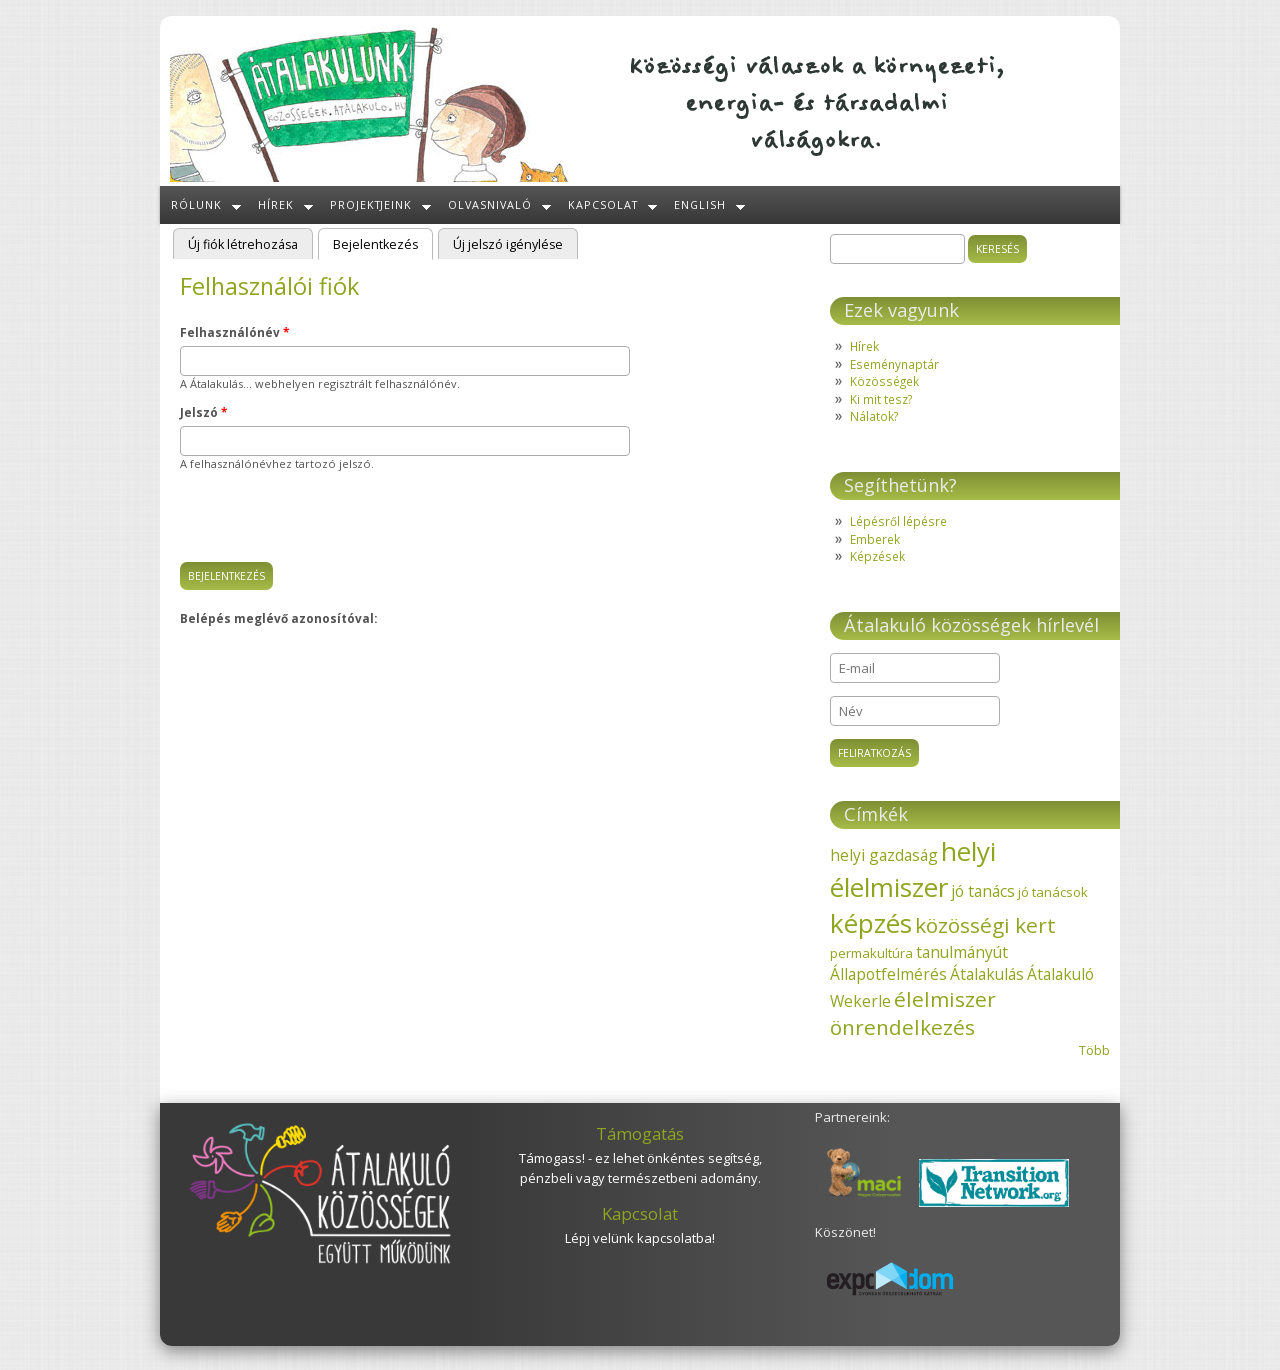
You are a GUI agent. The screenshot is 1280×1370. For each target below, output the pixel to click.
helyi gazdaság (884, 855)
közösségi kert (985, 925)
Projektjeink (371, 204)
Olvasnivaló (490, 204)
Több (1094, 1050)
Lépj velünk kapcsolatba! (640, 1238)
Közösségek (884, 381)
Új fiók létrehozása (243, 244)
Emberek (875, 539)
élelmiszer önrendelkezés (913, 1013)
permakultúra (871, 953)
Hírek (276, 204)
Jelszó (203, 412)
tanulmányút (962, 952)
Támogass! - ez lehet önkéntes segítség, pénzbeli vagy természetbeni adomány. (640, 1168)
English (700, 204)
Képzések (877, 556)
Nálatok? (874, 416)
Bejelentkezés (383, 243)
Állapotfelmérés (888, 974)
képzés (871, 923)
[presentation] (332, 523)
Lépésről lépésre (898, 521)
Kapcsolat (603, 204)
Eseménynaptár (894, 364)
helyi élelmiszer (913, 869)
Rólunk (196, 204)
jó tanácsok (1053, 892)
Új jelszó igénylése (508, 244)
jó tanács (983, 891)
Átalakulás (987, 974)
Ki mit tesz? (881, 399)
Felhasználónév (234, 332)
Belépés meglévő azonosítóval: (278, 618)
